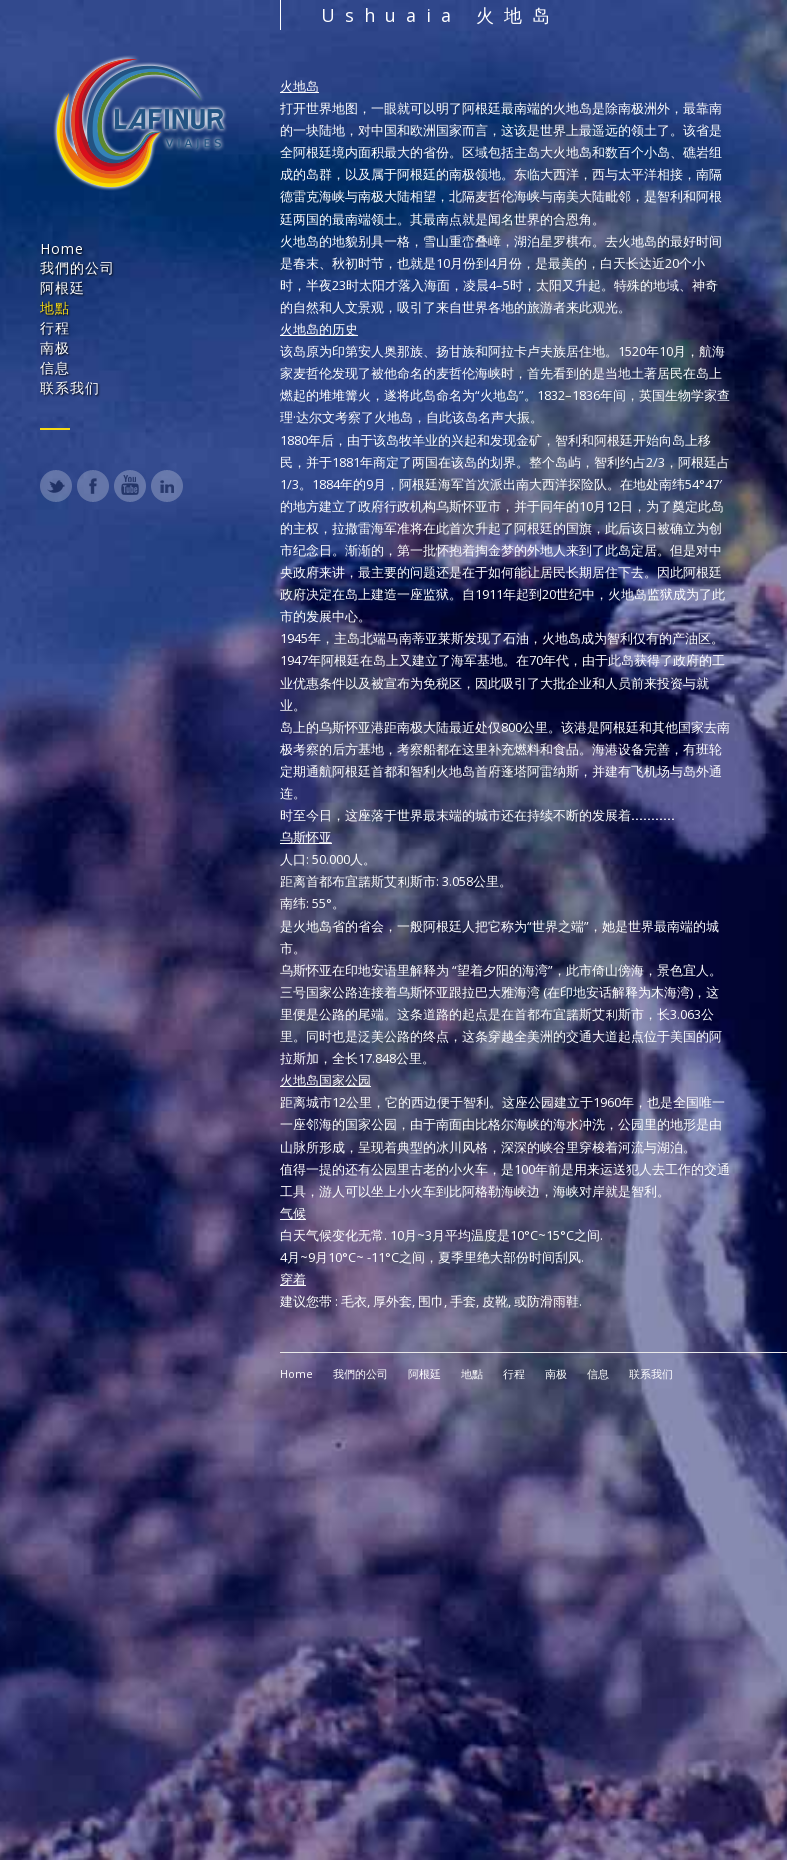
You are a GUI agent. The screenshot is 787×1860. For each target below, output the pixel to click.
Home (62, 248)
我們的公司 (77, 267)
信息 (55, 367)
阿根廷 (62, 287)
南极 (55, 347)
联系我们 (70, 387)
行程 (55, 327)
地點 (55, 307)
